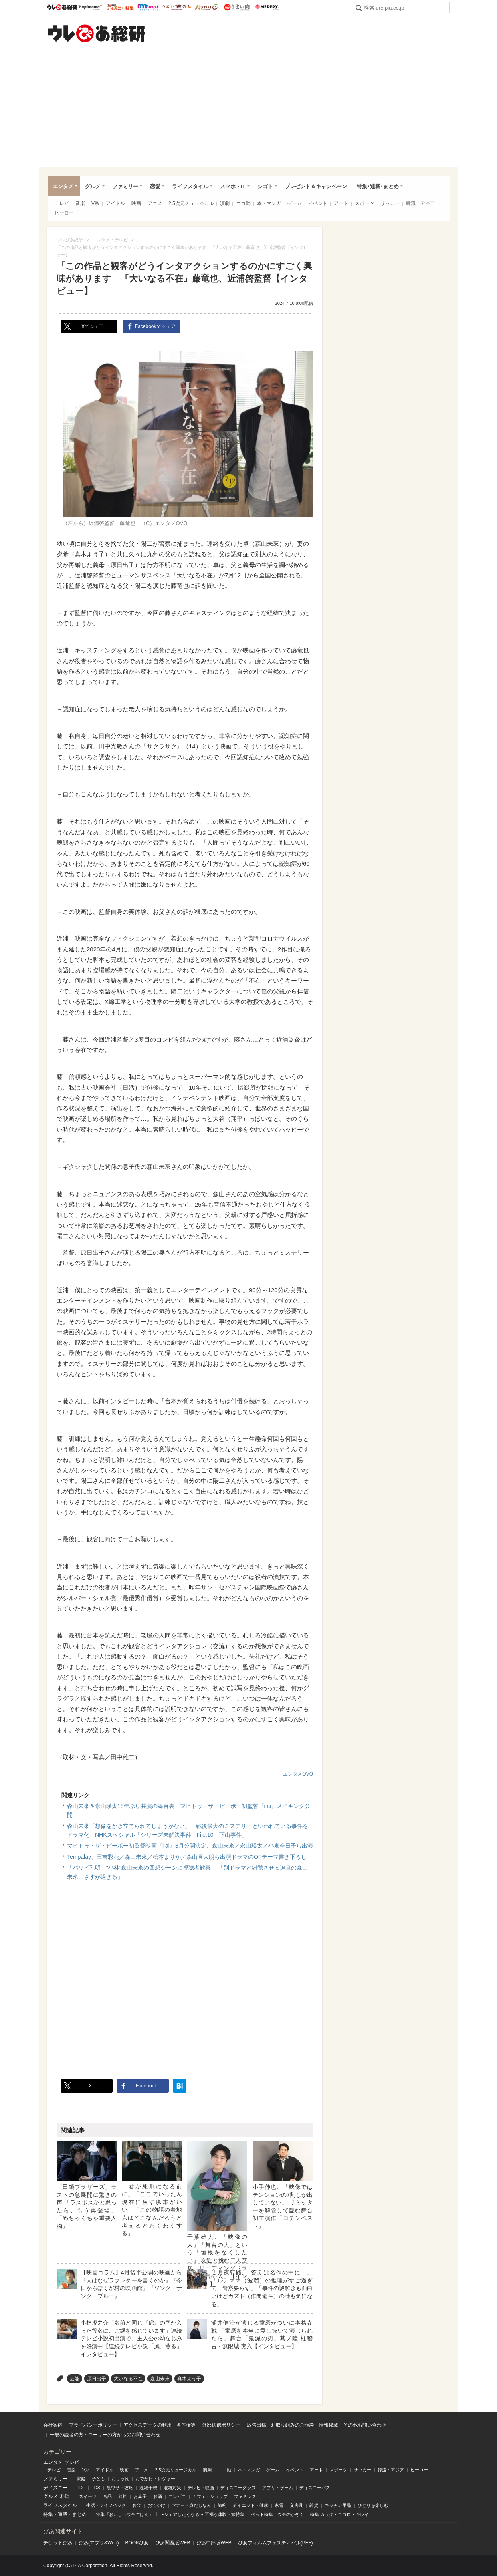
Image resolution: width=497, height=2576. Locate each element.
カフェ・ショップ (210, 2496)
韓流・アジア (420, 203)
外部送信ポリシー (221, 2425)
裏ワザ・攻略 (120, 2487)
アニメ (154, 203)
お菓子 (140, 2496)
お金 (136, 2505)
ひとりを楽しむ (373, 2505)
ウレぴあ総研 (62, 7)
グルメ (93, 186)
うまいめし (177, 7)
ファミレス (245, 2496)
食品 (107, 2496)
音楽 (80, 203)
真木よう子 (189, 2378)
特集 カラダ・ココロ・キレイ (339, 2514)
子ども (98, 2478)
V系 (95, 203)
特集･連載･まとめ (378, 186)
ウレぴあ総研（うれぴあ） (96, 33)
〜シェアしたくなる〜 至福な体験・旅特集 (202, 2514)
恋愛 (155, 186)
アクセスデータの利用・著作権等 (159, 2425)
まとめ (79, 2514)
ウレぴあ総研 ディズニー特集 (120, 7)
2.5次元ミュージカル (191, 203)
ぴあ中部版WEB (213, 2543)
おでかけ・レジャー (155, 2478)
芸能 (74, 2378)
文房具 (296, 2505)
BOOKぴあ (137, 2543)
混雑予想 (148, 2487)
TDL (81, 2487)
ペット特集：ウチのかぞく (277, 2514)
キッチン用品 (338, 2505)
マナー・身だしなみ (191, 2505)
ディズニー (55, 2487)
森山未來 (160, 2378)
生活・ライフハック (106, 2505)
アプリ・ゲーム (277, 2487)
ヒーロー (64, 213)
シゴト (265, 186)
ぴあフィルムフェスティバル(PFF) (275, 2543)
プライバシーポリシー (93, 2425)
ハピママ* (90, 7)
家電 (279, 2505)
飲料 (122, 2496)
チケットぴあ (57, 2543)
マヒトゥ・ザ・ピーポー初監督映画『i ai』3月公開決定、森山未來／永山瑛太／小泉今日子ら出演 (190, 1845)
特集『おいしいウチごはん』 (124, 2514)
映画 (136, 203)
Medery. (267, 7)
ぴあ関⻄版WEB (172, 2543)
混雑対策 (172, 2487)
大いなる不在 (128, 2378)
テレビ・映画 (201, 2487)
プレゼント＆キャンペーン (316, 186)
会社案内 (53, 2425)
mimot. (148, 7)
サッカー (390, 203)
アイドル (115, 203)
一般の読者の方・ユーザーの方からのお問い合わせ (105, 2434)
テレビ (62, 203)
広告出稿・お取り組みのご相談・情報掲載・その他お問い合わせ (316, 2425)
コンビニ (177, 2496)
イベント (317, 203)
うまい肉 (237, 7)
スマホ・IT (233, 186)
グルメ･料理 (56, 2496)
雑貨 (313, 2505)
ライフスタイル (190, 186)
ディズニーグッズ (238, 2487)
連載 (62, 2514)
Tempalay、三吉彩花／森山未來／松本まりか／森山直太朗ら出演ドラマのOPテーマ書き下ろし (187, 1857)
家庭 (81, 2478)
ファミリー (125, 186)
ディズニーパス (314, 2487)
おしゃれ (120, 2478)
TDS (95, 2487)
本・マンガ (269, 203)
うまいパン (207, 7)
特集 (48, 2514)
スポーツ (364, 203)
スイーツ (88, 2496)
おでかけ (156, 2505)
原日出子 (96, 2378)
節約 (222, 2505)
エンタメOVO (298, 1774)
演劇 (225, 203)
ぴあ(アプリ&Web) (99, 2543)
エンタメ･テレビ (61, 2462)
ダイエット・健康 (250, 2505)
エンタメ (63, 186)
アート (341, 203)
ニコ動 (243, 203)
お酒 (157, 2496)
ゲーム (294, 203)
